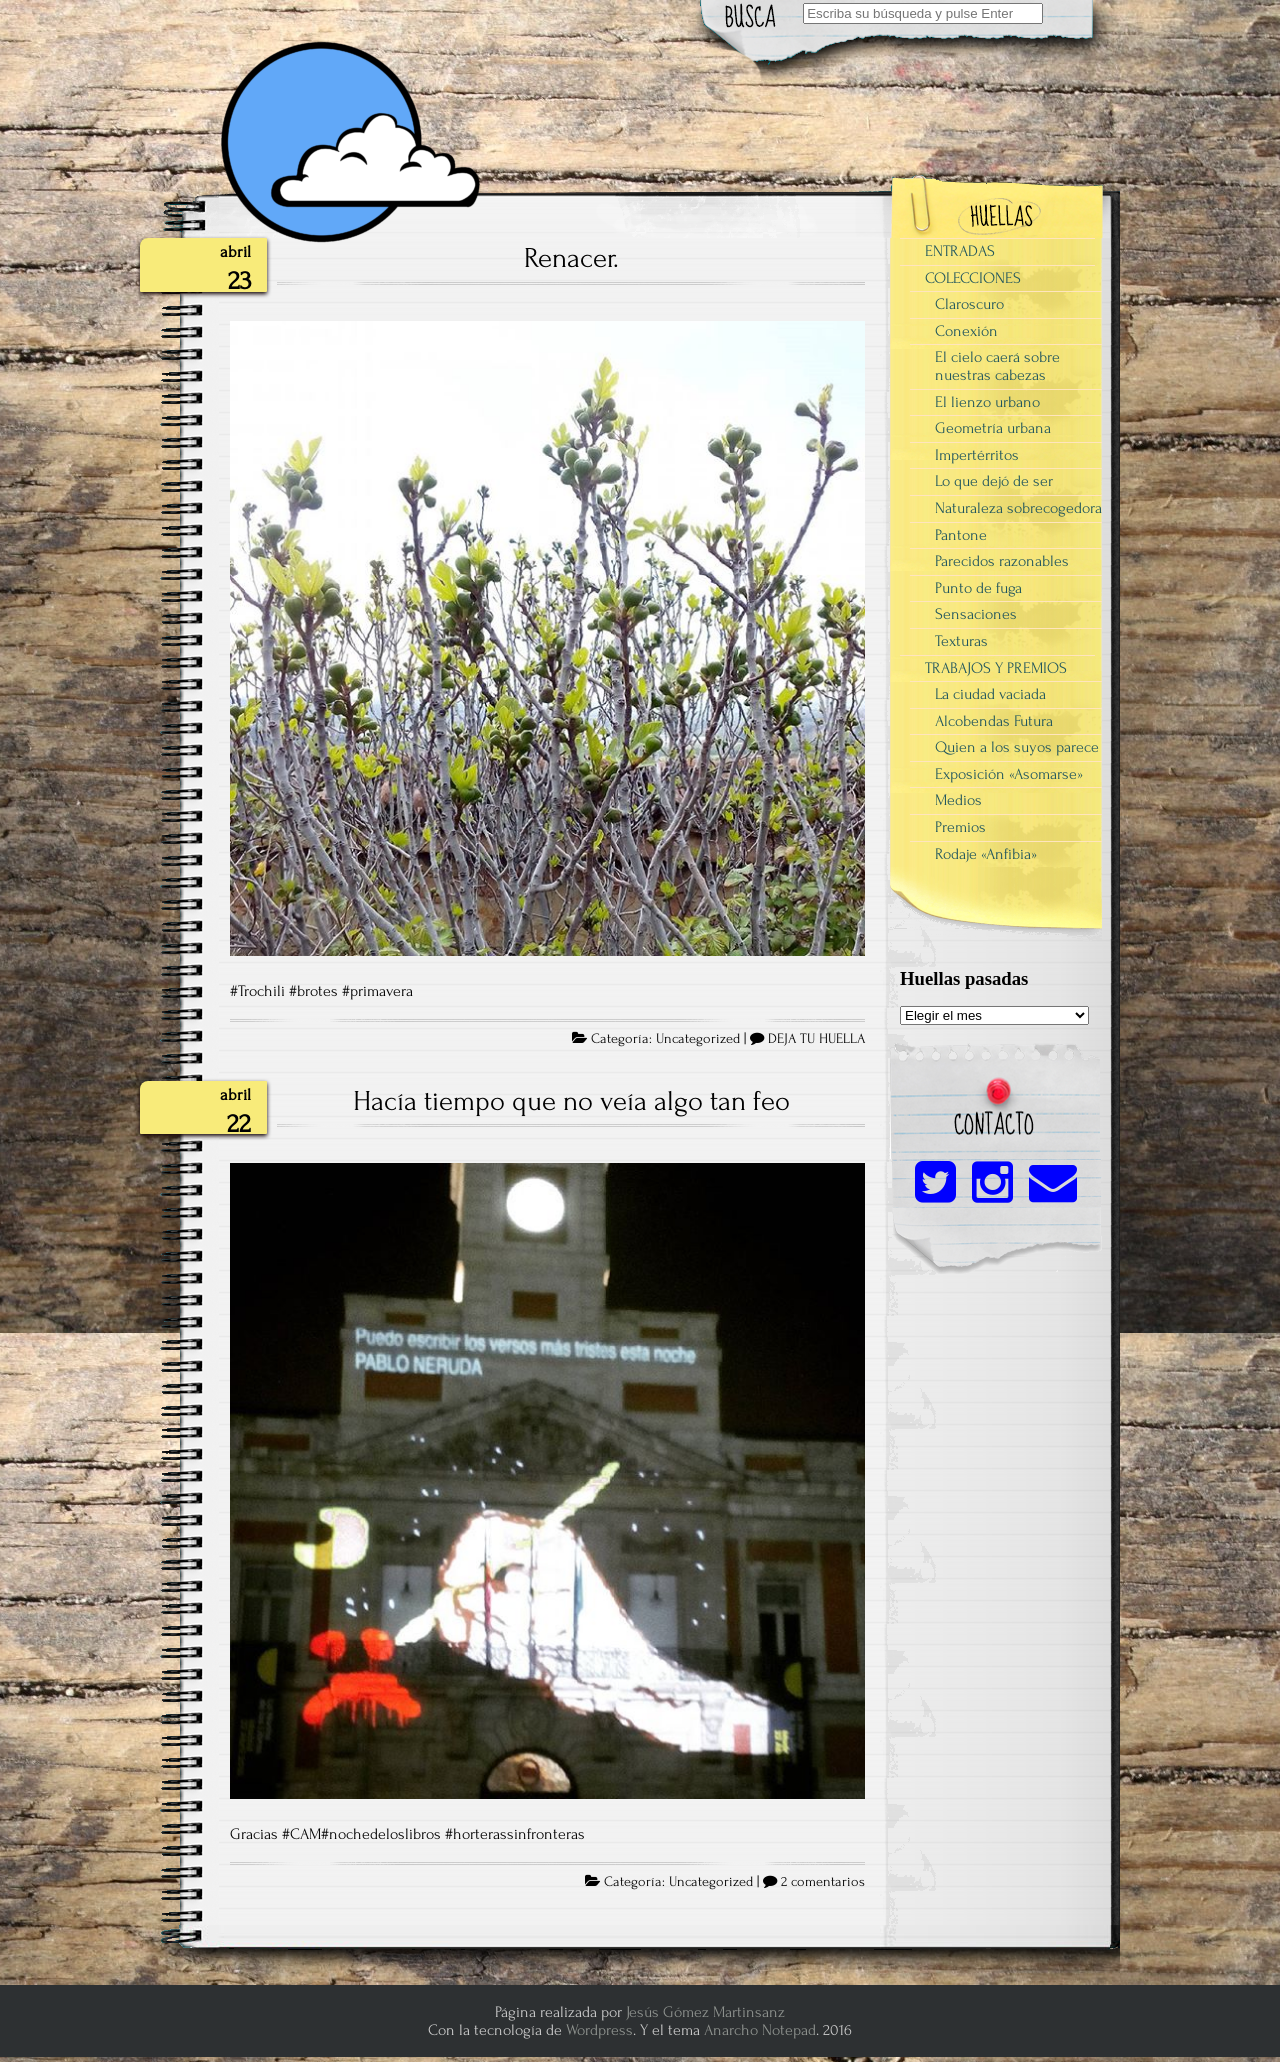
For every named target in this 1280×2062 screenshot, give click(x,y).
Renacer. (571, 258)
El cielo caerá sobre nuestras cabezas (997, 366)
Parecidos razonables (1002, 561)
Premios (960, 827)
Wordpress (599, 2030)
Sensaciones (976, 614)
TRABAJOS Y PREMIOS (996, 668)
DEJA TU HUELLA (816, 1039)
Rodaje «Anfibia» (986, 854)
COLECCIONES (973, 278)
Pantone (961, 535)
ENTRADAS (960, 251)
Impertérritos (977, 455)
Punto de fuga (978, 588)
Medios (958, 800)
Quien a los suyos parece (1017, 747)
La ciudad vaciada (990, 694)
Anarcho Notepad (760, 2030)
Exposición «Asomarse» (1009, 774)
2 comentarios (823, 1882)
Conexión (966, 331)
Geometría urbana (993, 428)
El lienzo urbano (987, 402)
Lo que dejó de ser (994, 481)
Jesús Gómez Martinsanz (705, 2012)
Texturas (961, 641)
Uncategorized (698, 1039)
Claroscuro (969, 304)
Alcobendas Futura (994, 721)
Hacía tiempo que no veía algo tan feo (571, 1101)
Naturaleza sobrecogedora (1018, 508)
